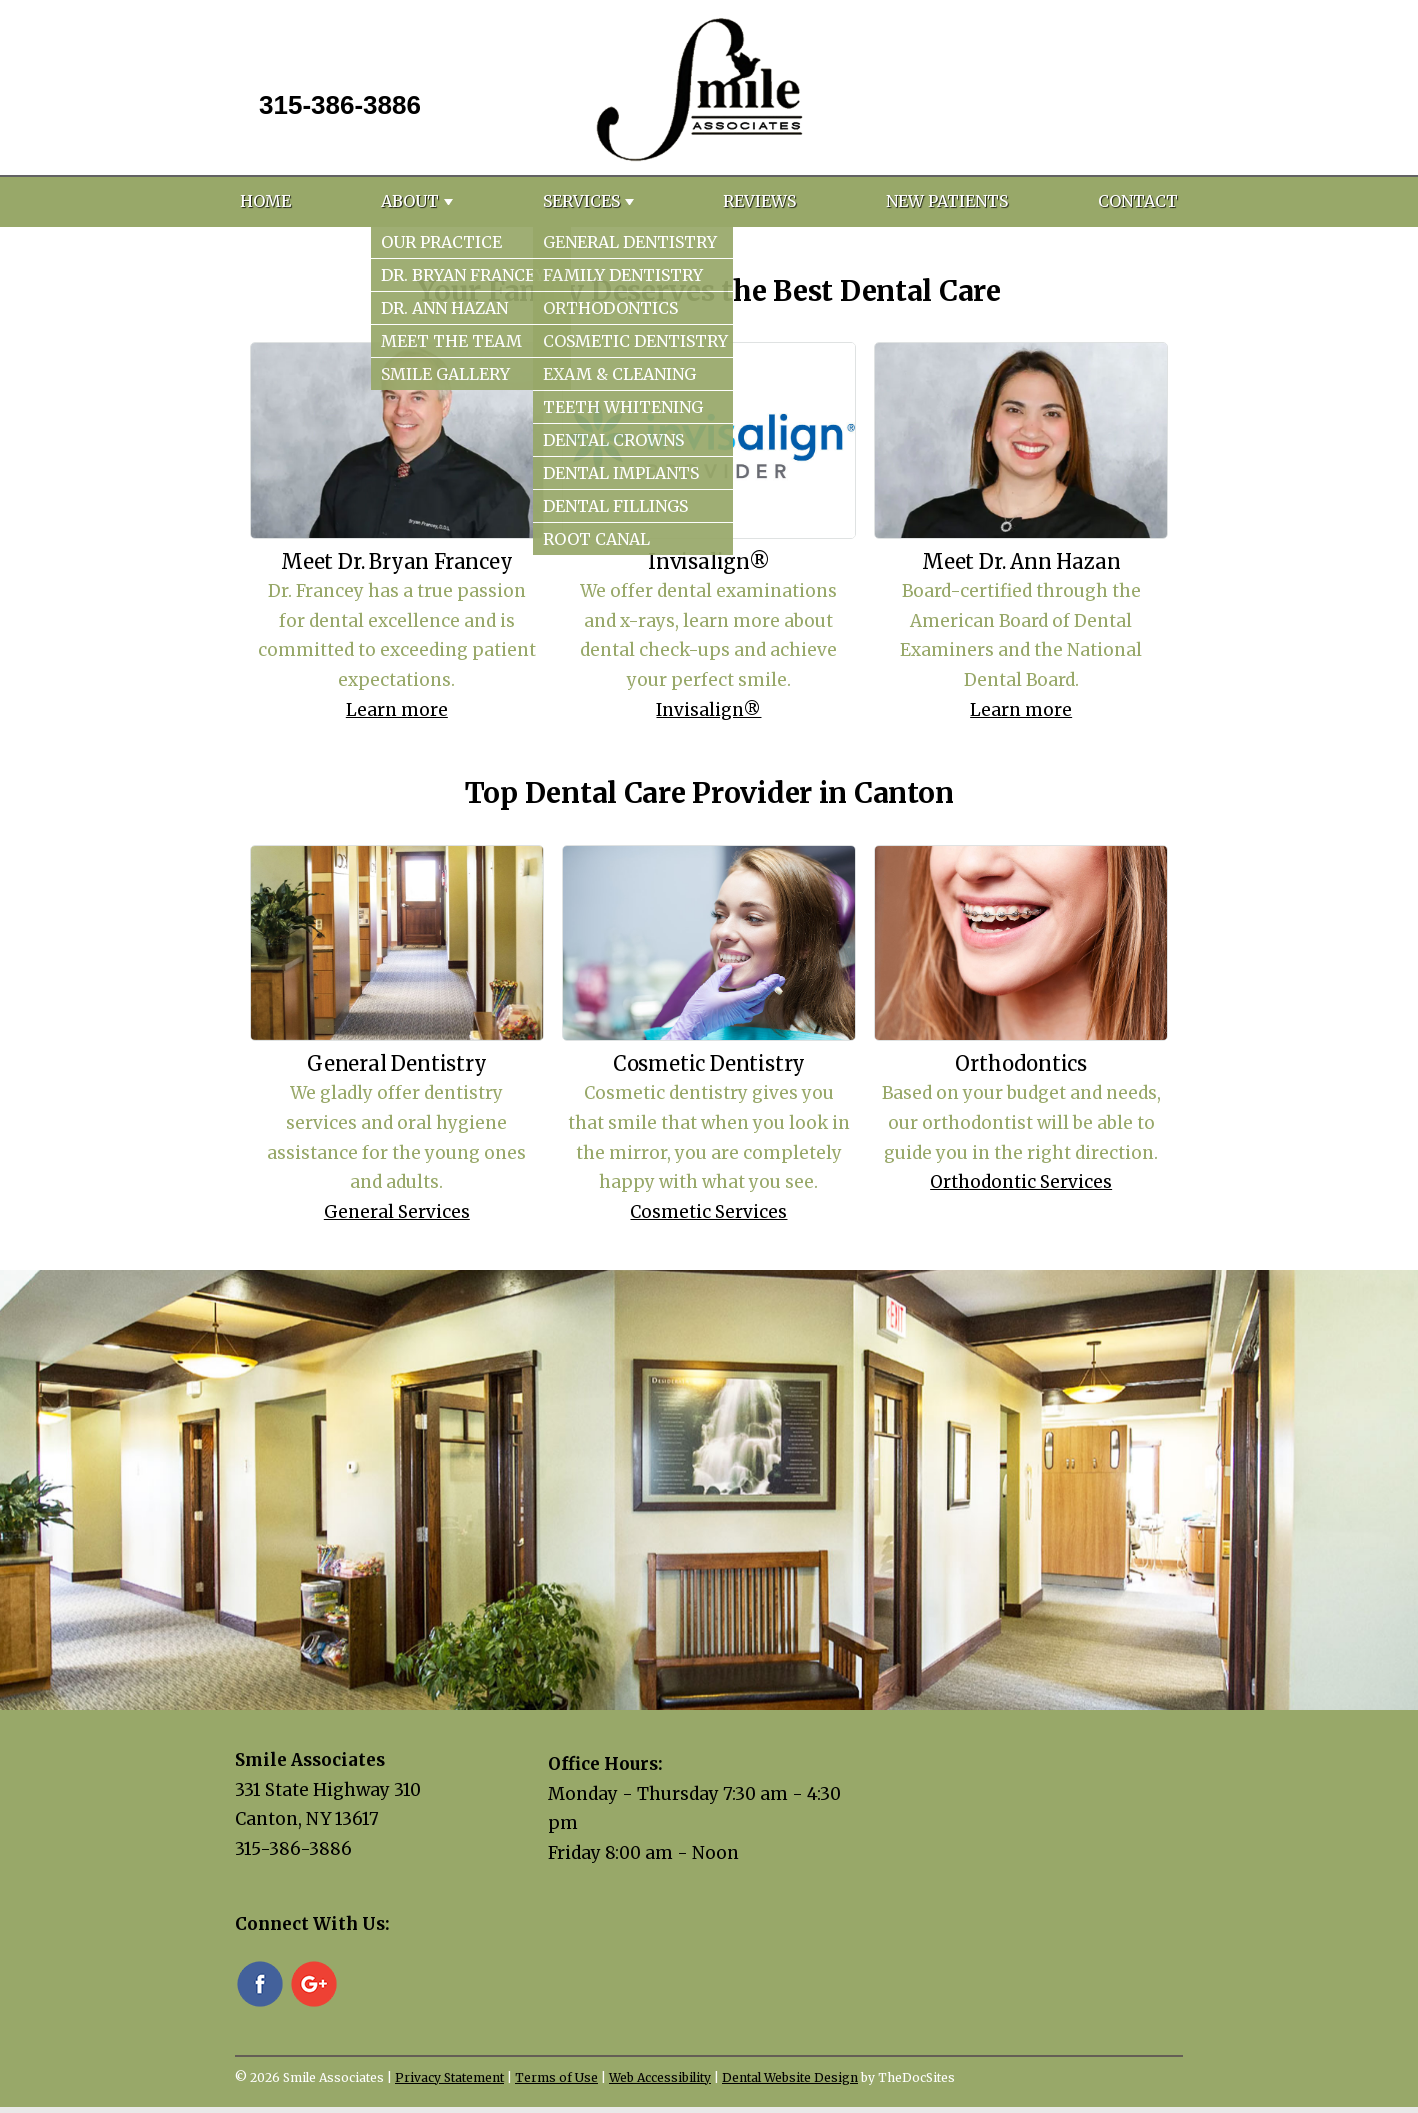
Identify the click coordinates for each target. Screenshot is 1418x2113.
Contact (1138, 201)
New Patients (947, 201)
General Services (397, 1212)
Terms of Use (556, 2077)
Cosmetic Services (708, 1212)
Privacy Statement (449, 2077)
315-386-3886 (340, 105)
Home (265, 201)
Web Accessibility (660, 2077)
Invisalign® (708, 710)
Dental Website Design (790, 2077)
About (410, 201)
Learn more (397, 710)
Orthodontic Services (1021, 1182)
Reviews (759, 201)
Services (581, 201)
